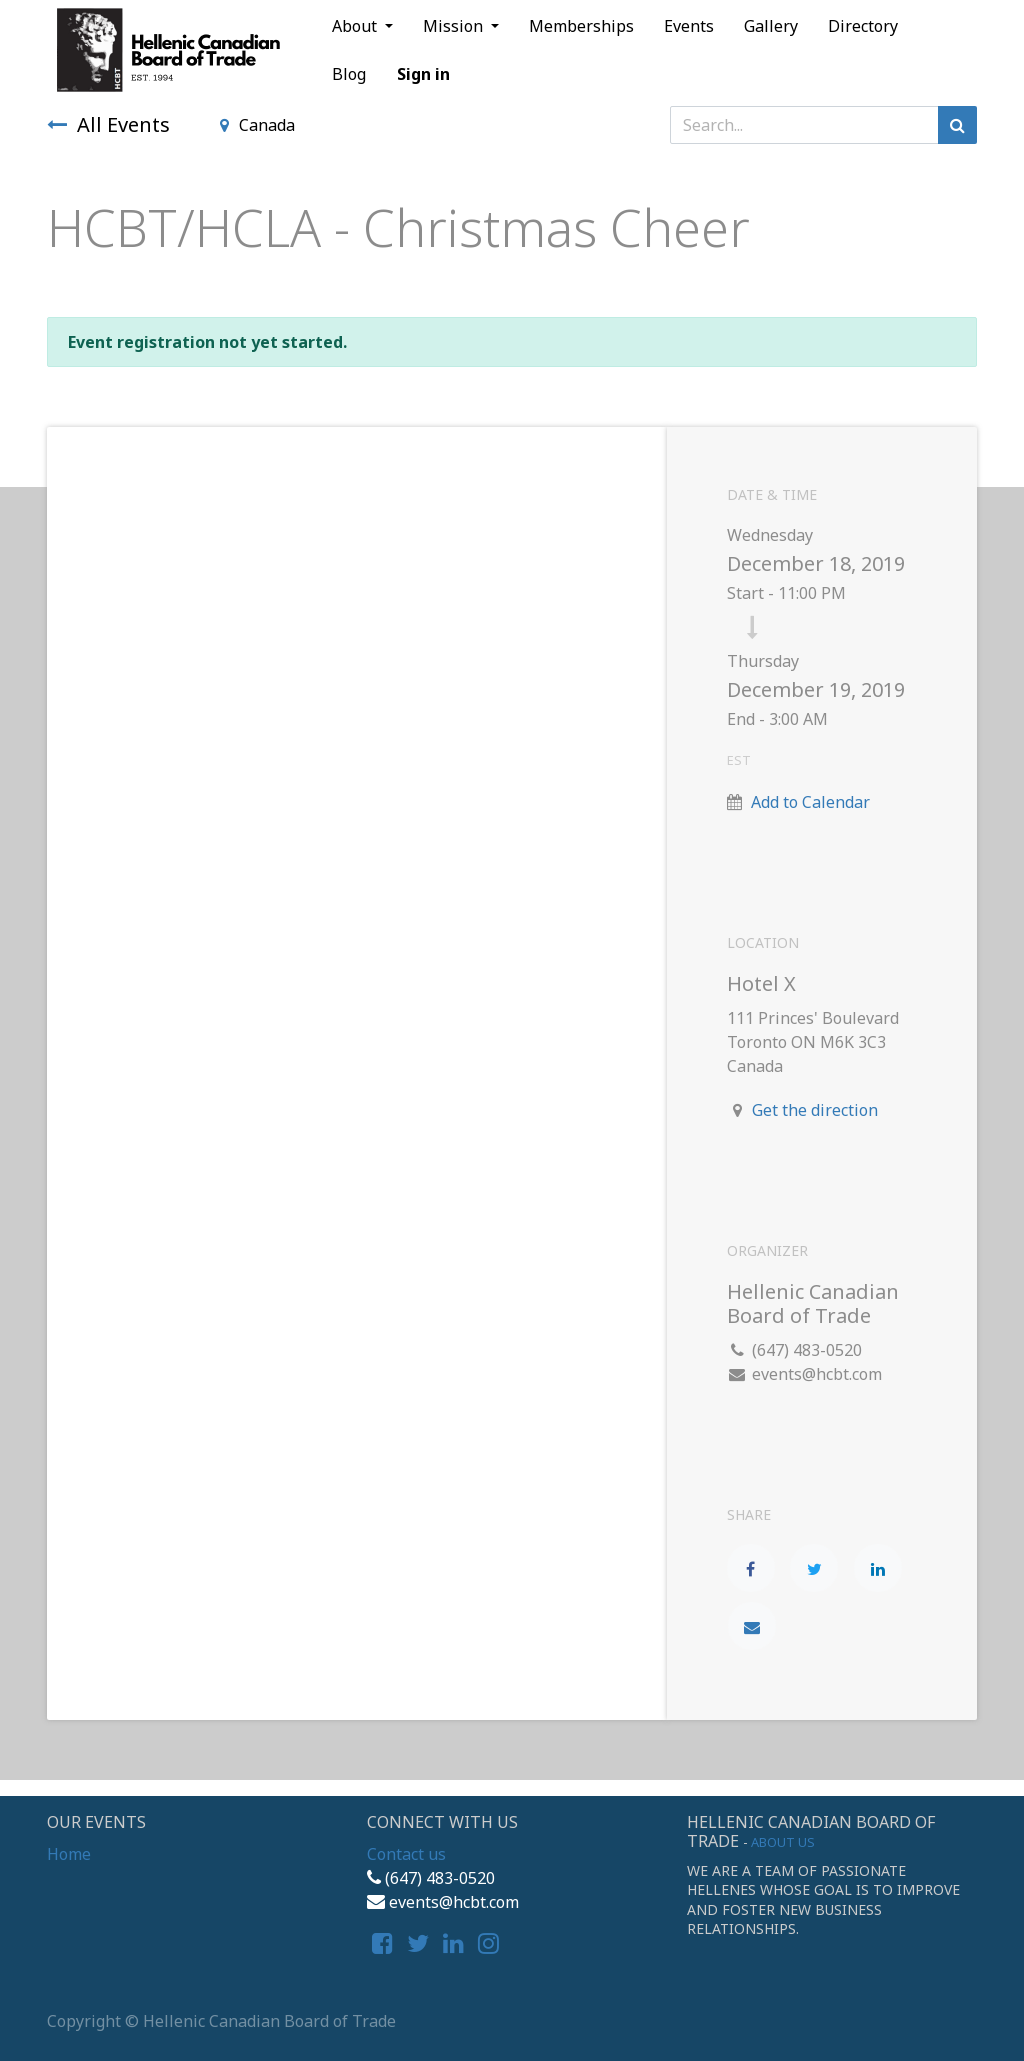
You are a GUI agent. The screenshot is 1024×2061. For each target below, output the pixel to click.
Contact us (406, 1854)
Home (69, 1854)
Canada (257, 125)
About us (783, 1842)
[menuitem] (581, 26)
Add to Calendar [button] (810, 802)
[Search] (957, 125)
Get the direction (815, 1110)
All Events (108, 124)
